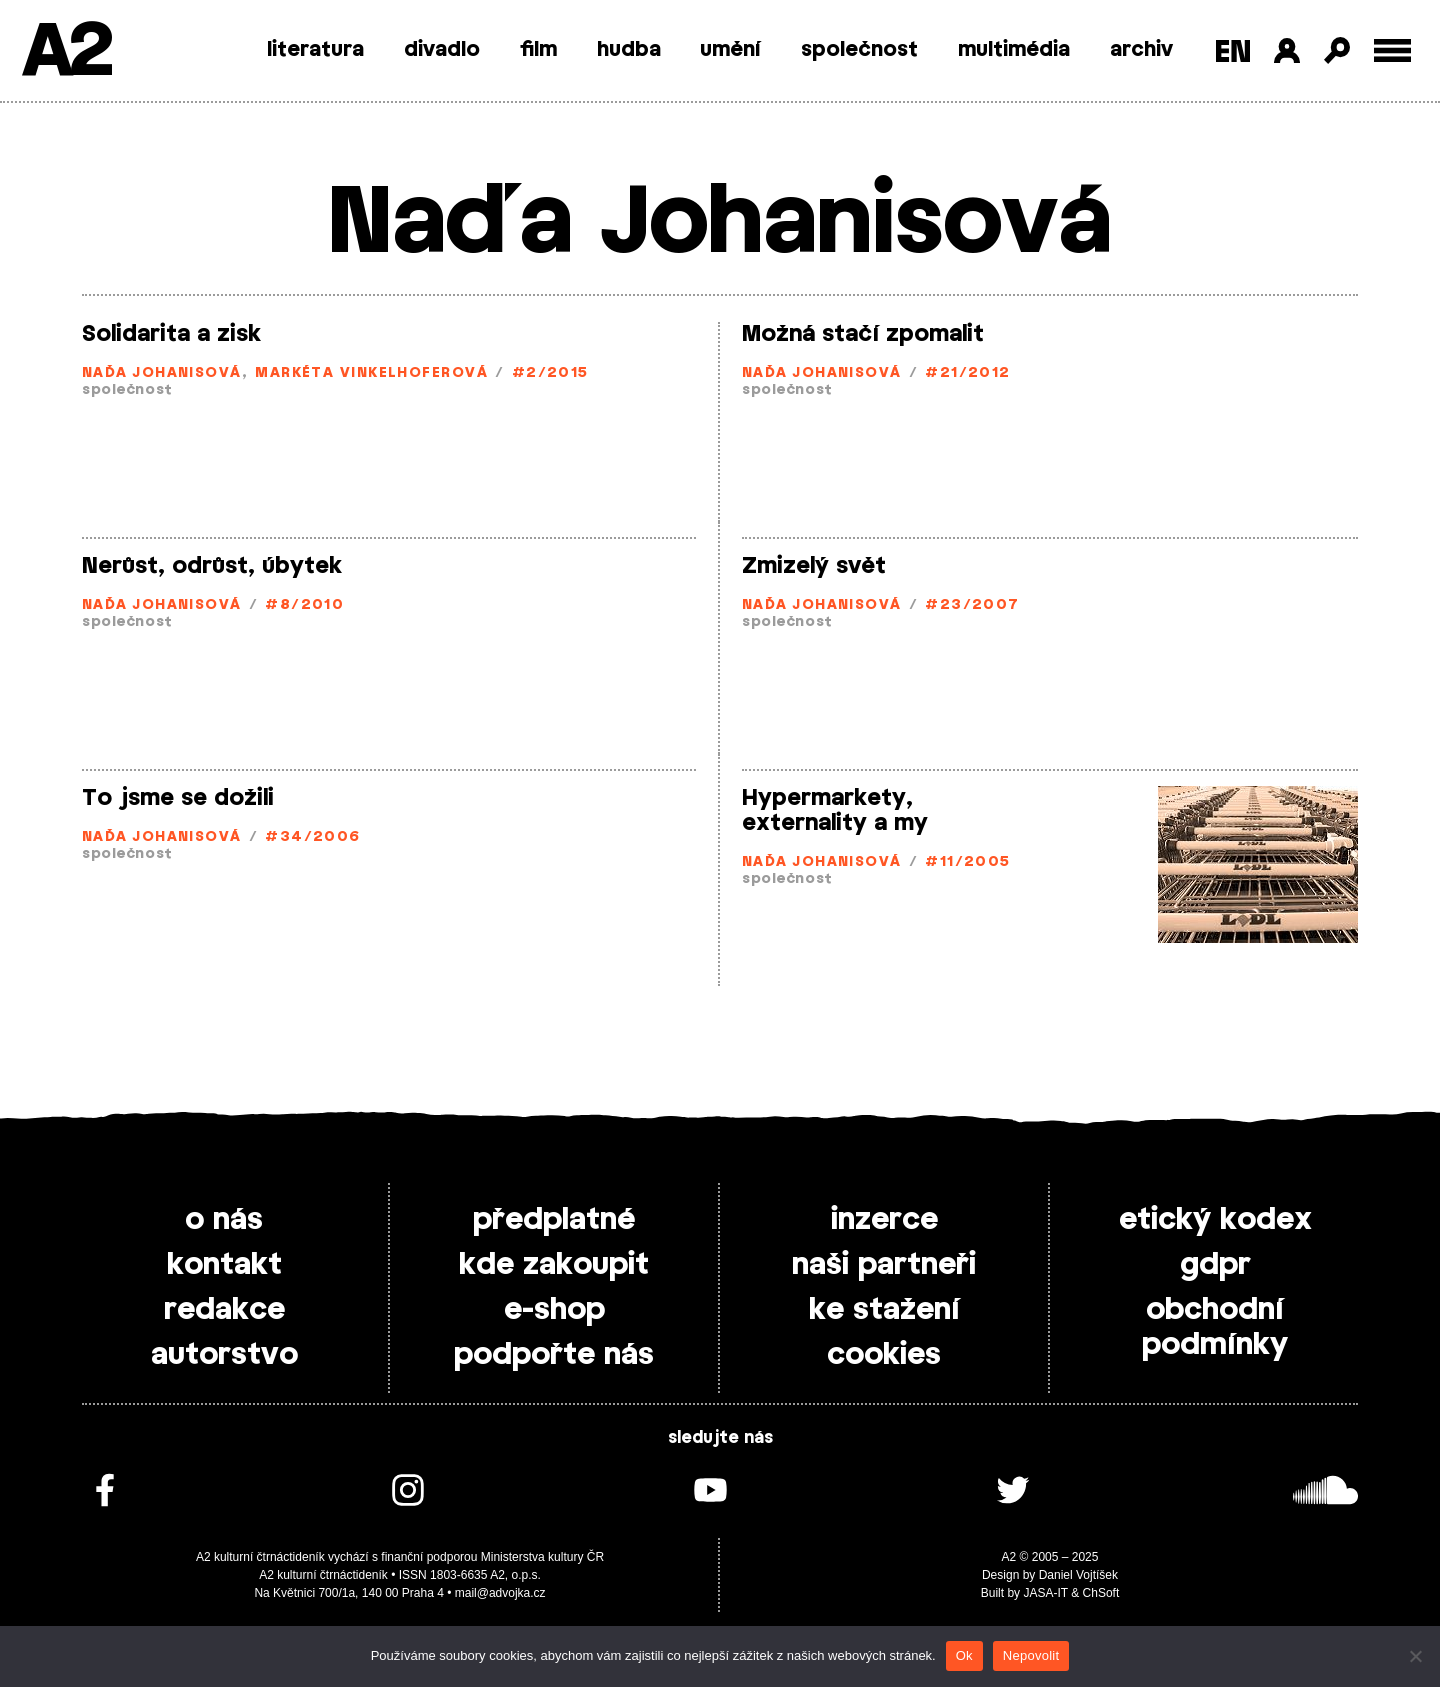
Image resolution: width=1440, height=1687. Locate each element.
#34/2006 (313, 837)
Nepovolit (1031, 1655)
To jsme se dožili (178, 798)
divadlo (442, 50)
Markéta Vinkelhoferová (371, 373)
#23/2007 (972, 605)
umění (730, 50)
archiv (1141, 50)
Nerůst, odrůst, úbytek (212, 566)
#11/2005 (968, 862)
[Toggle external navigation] (1392, 50)
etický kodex (1215, 1220)
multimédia (1014, 50)
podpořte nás (554, 1355)
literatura (315, 50)
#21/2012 (968, 373)
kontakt (224, 1265)
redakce (224, 1310)
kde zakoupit (554, 1265)
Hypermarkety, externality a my (835, 810)
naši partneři (884, 1265)
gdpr (1215, 1265)
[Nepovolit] (1415, 1656)
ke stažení (884, 1310)
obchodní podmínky (1215, 1327)
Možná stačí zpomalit (863, 334)
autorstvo (224, 1355)
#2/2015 (550, 373)
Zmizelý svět (814, 566)
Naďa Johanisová (162, 373)
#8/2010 (304, 605)
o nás (224, 1220)
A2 (65, 52)
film (538, 50)
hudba (629, 50)
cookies (884, 1355)
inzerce (884, 1220)
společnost (859, 50)
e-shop (554, 1310)
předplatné (554, 1220)
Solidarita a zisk (171, 334)
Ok (964, 1655)
